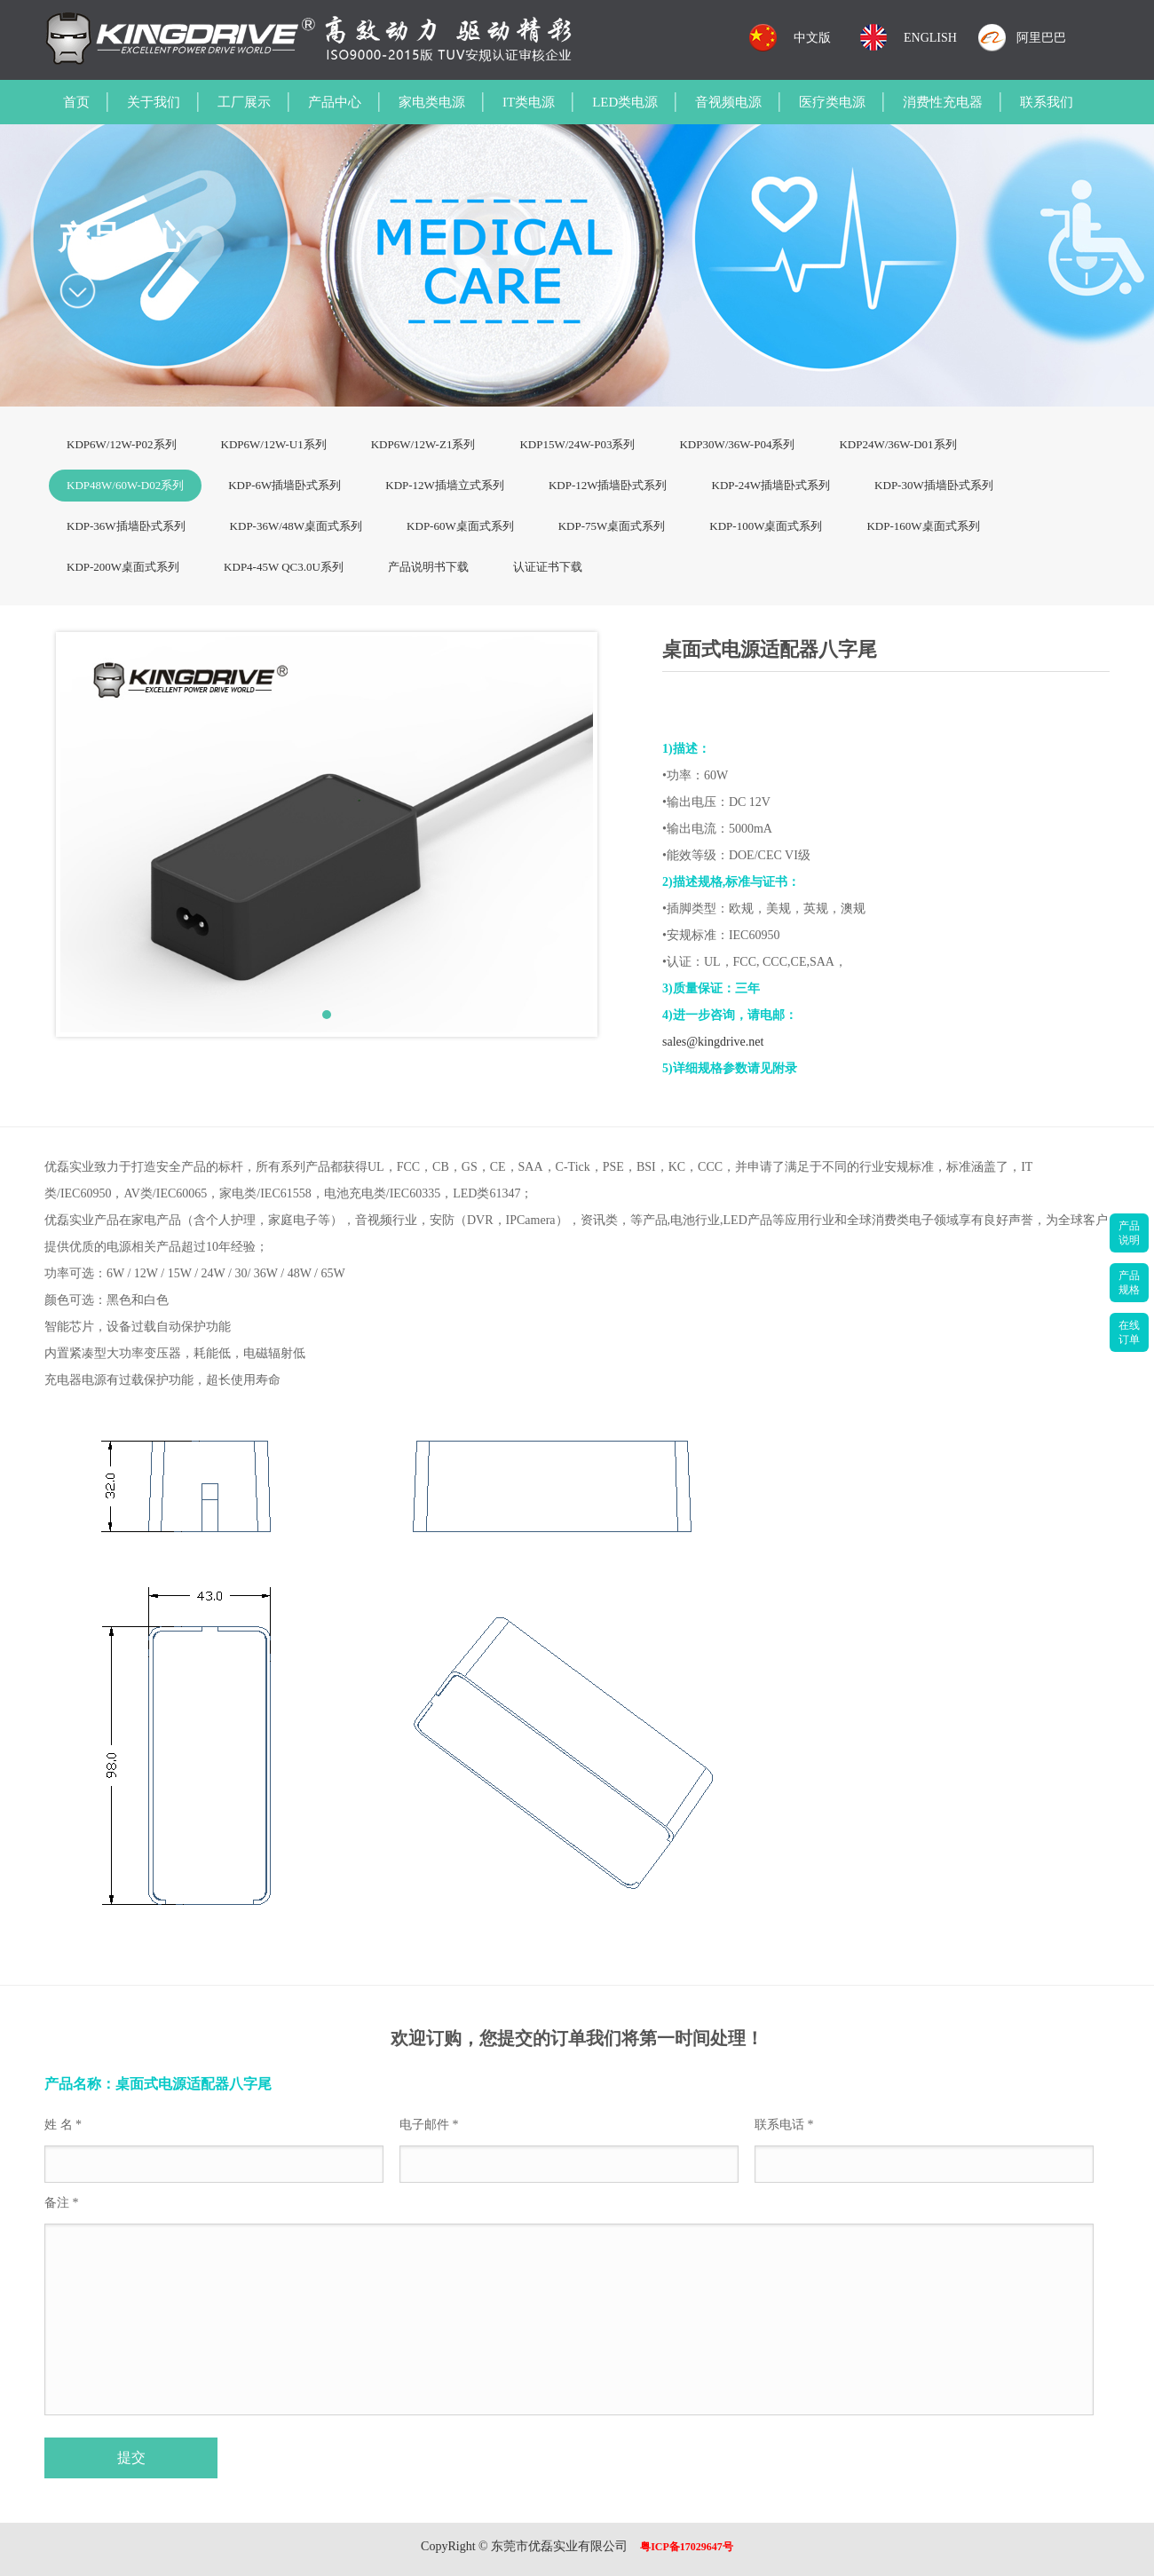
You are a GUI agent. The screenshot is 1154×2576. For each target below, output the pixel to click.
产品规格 (1129, 1282)
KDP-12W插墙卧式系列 (608, 485)
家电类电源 (432, 102)
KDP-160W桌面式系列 (922, 526)
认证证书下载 (547, 566)
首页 (76, 102)
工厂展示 (244, 102)
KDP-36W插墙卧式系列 (126, 526)
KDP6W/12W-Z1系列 (423, 444)
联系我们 (1046, 102)
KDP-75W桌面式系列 (612, 526)
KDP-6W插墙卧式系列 (284, 485)
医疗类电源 (832, 102)
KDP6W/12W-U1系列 (274, 444)
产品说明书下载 (428, 566)
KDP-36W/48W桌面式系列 (296, 526)
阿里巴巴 (1041, 37)
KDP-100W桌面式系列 (765, 526)
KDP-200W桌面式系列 (123, 566)
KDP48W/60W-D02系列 (125, 485)
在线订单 (1129, 1332)
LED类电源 (625, 102)
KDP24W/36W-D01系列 (897, 444)
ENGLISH (930, 37)
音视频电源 (728, 102)
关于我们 (153, 102)
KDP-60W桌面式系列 (460, 526)
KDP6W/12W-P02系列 (122, 444)
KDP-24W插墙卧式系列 (771, 485)
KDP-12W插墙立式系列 (444, 485)
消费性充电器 (943, 102)
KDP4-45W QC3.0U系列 (284, 566)
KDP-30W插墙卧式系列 (933, 485)
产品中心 (334, 102)
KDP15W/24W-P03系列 (577, 444)
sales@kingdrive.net (712, 1041)
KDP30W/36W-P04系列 (736, 444)
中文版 (812, 37)
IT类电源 (528, 102)
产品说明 (1129, 1233)
